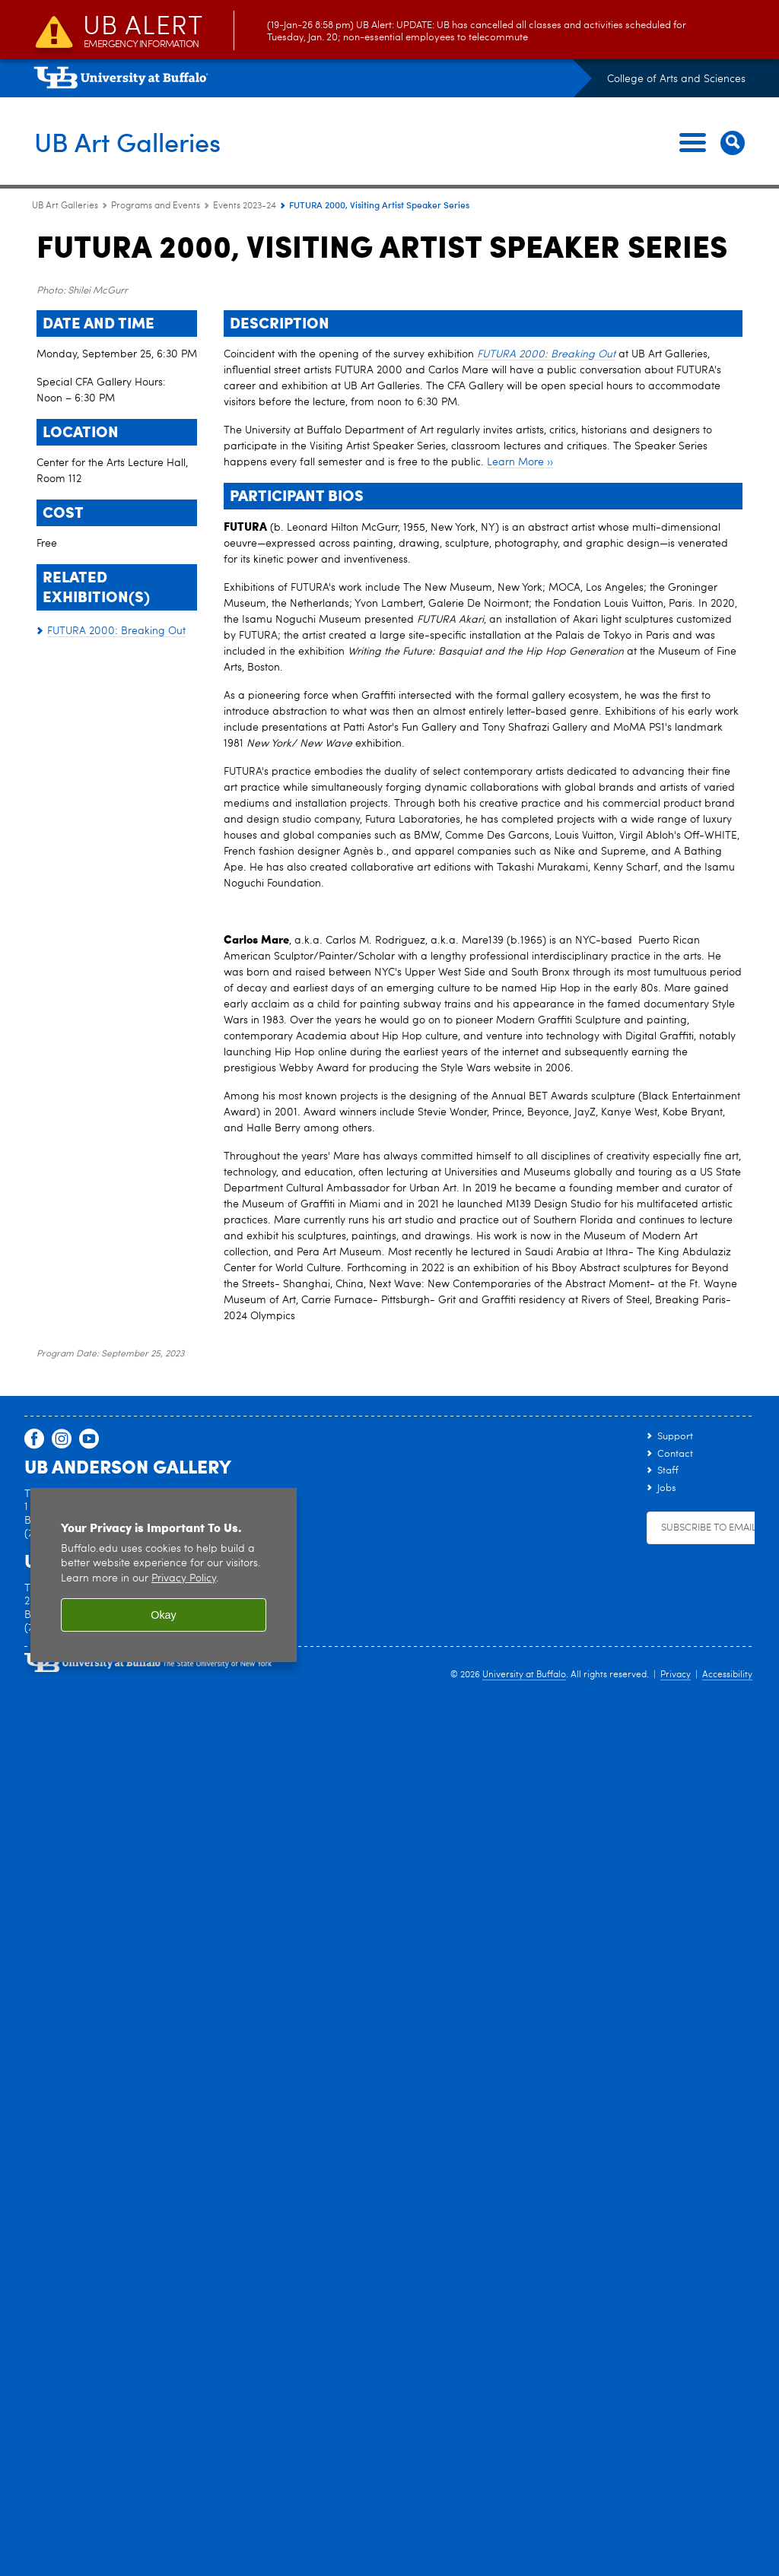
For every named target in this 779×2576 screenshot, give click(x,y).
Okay (163, 2320)
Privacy (675, 2379)
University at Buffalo (524, 2379)
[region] (163, 2280)
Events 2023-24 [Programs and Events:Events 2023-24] (244, 206)
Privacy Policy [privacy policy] (183, 2283)
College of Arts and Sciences (676, 79)
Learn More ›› (520, 1167)
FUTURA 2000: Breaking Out (546, 1059)
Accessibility (727, 2379)
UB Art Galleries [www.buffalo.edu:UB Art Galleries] (65, 206)
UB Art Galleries (132, 141)
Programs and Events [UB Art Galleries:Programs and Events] (155, 206)
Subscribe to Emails (711, 2233)
